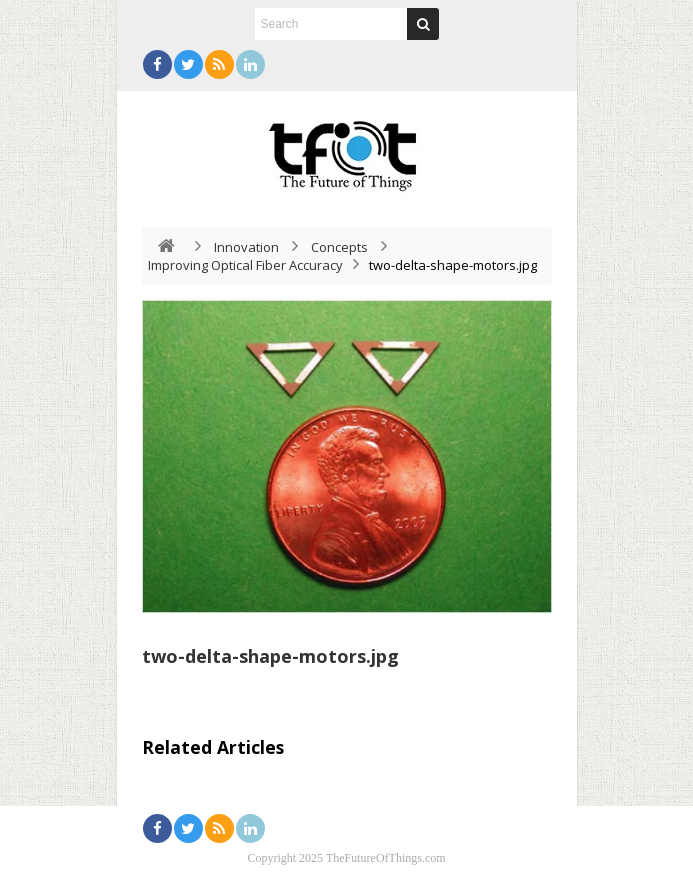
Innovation (246, 247)
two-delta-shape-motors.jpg (270, 656)
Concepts (339, 247)
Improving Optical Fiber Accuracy (245, 265)
